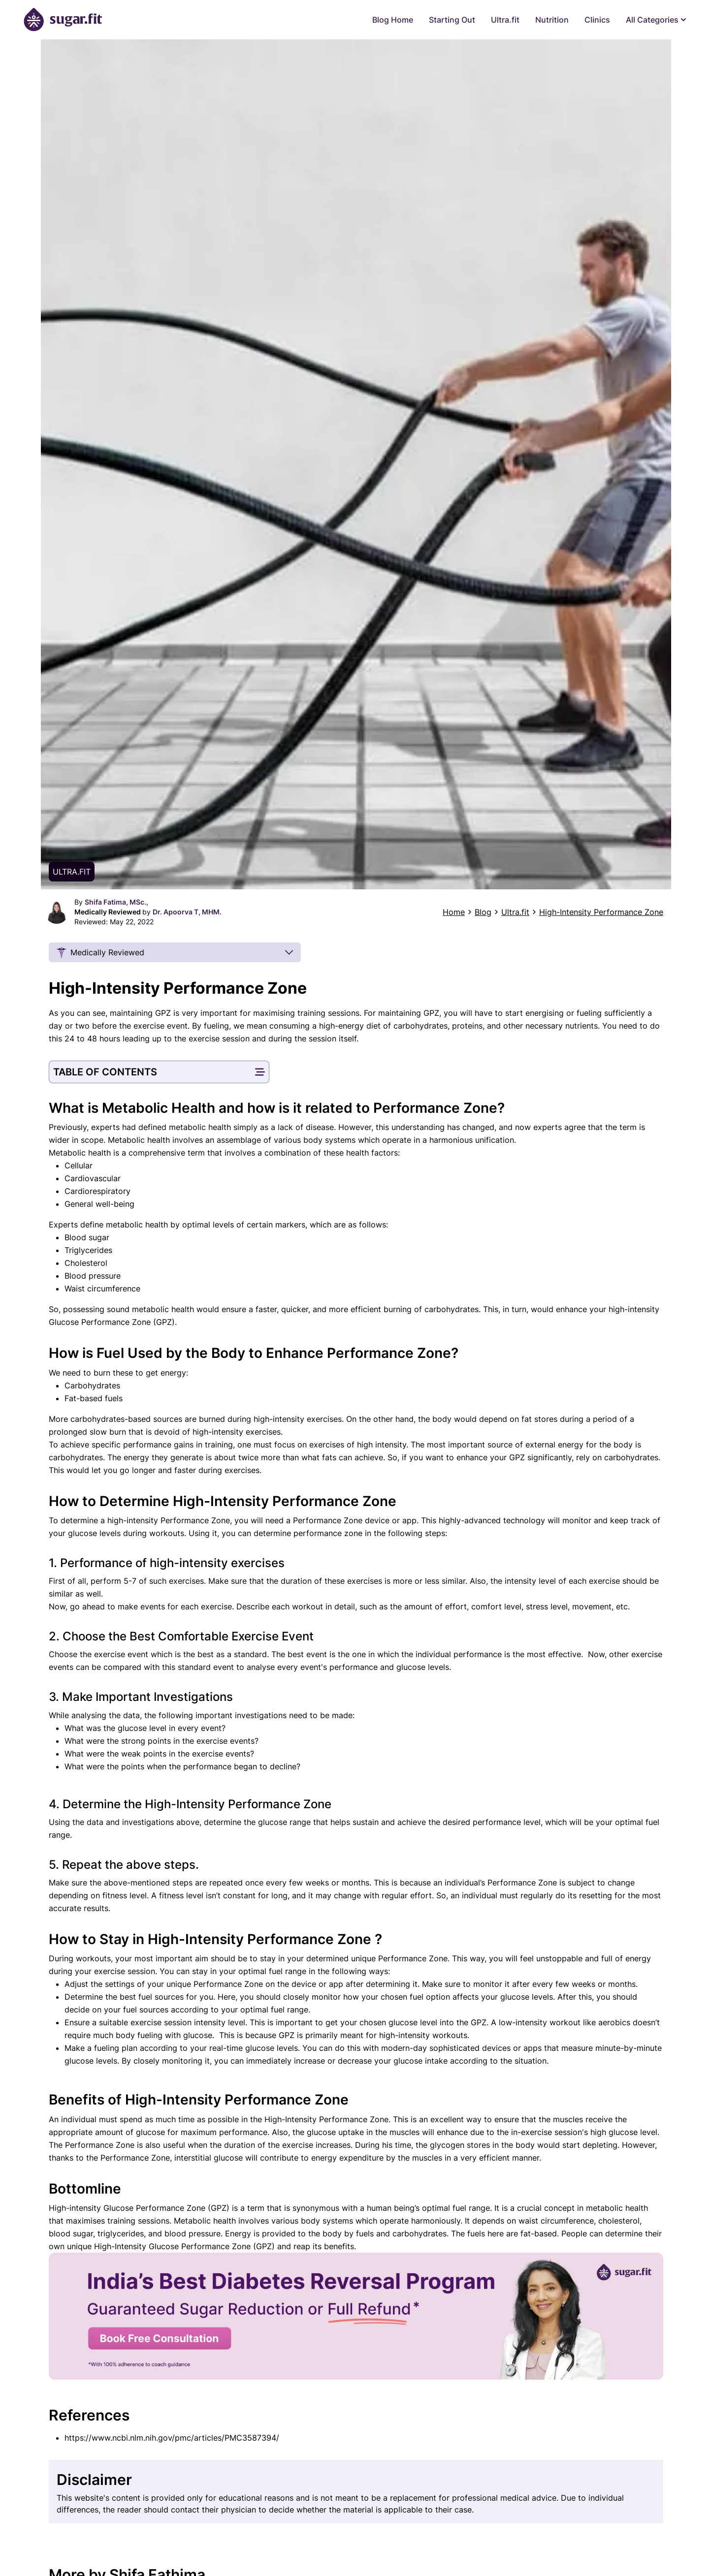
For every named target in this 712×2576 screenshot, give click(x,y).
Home (454, 912)
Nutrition (552, 20)
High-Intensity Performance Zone (601, 912)
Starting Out (452, 20)
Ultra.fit (505, 20)
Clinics (597, 20)
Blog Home (392, 20)
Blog (483, 912)
